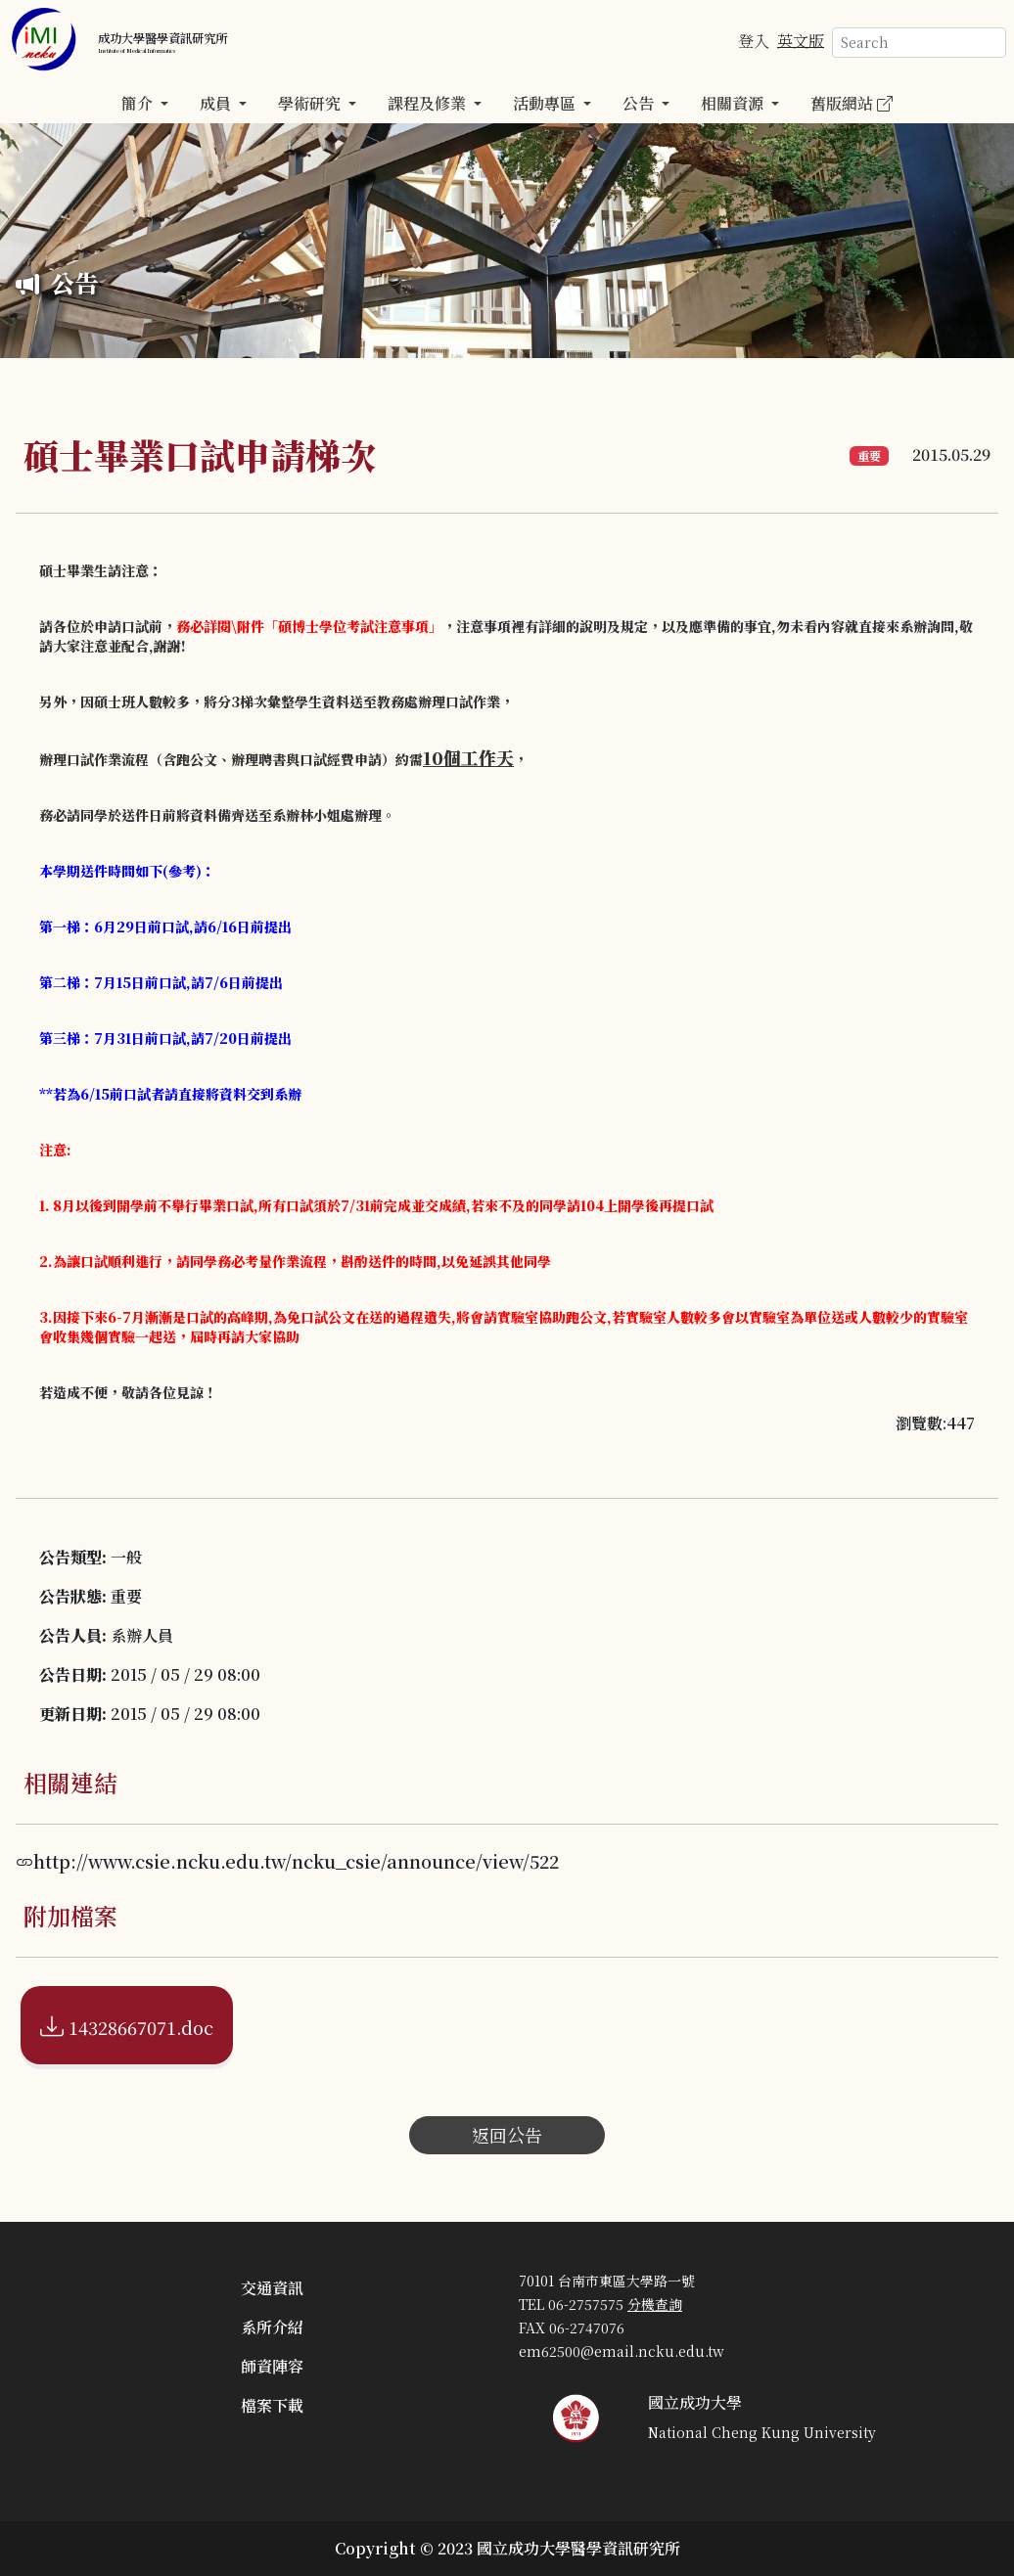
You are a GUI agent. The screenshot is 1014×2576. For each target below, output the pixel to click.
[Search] (919, 42)
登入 (753, 39)
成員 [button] (217, 103)
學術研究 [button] (311, 103)
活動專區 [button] (546, 103)
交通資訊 (272, 2288)
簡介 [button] (139, 103)
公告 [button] (640, 103)
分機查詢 (654, 2304)
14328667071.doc (126, 2025)
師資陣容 (272, 2366)
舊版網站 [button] (851, 103)
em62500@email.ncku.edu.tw (621, 2351)
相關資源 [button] (734, 103)
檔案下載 (272, 2405)
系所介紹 (272, 2327)
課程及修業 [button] (429, 103)
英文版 (800, 39)
